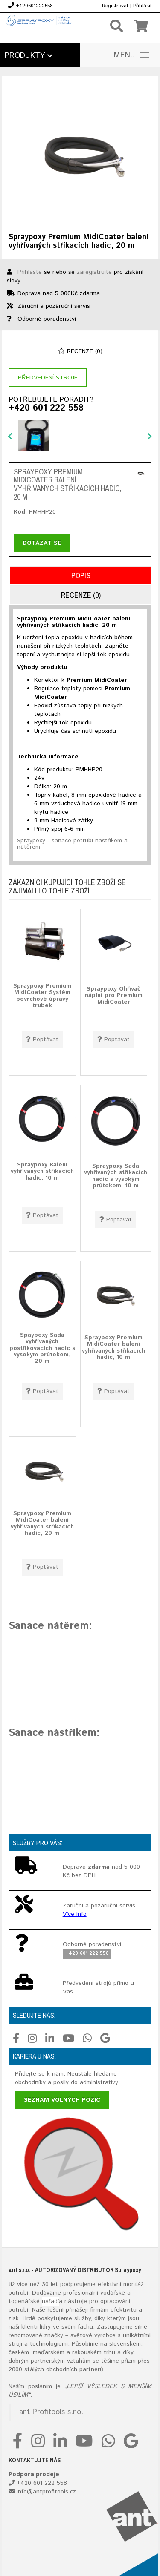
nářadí (50, 2301)
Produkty (28, 55)
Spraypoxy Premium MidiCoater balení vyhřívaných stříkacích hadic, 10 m (113, 1347)
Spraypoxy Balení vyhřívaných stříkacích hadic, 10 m (42, 1171)
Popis (80, 575)
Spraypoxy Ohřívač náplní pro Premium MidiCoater (114, 995)
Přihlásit (142, 5)
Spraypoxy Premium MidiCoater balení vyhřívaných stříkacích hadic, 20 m (42, 1523)
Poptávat (42, 1039)
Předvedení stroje (48, 377)
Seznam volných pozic (62, 2100)
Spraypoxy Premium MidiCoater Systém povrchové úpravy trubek (42, 996)
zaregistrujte (94, 272)
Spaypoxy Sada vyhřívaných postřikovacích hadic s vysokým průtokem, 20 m (42, 1348)
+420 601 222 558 (46, 408)
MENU (131, 55)
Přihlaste (29, 272)
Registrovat (115, 5)
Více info (75, 1914)
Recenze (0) (80, 351)
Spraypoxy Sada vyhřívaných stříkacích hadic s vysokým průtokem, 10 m (115, 1176)
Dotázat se (42, 543)
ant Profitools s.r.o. (51, 2412)
